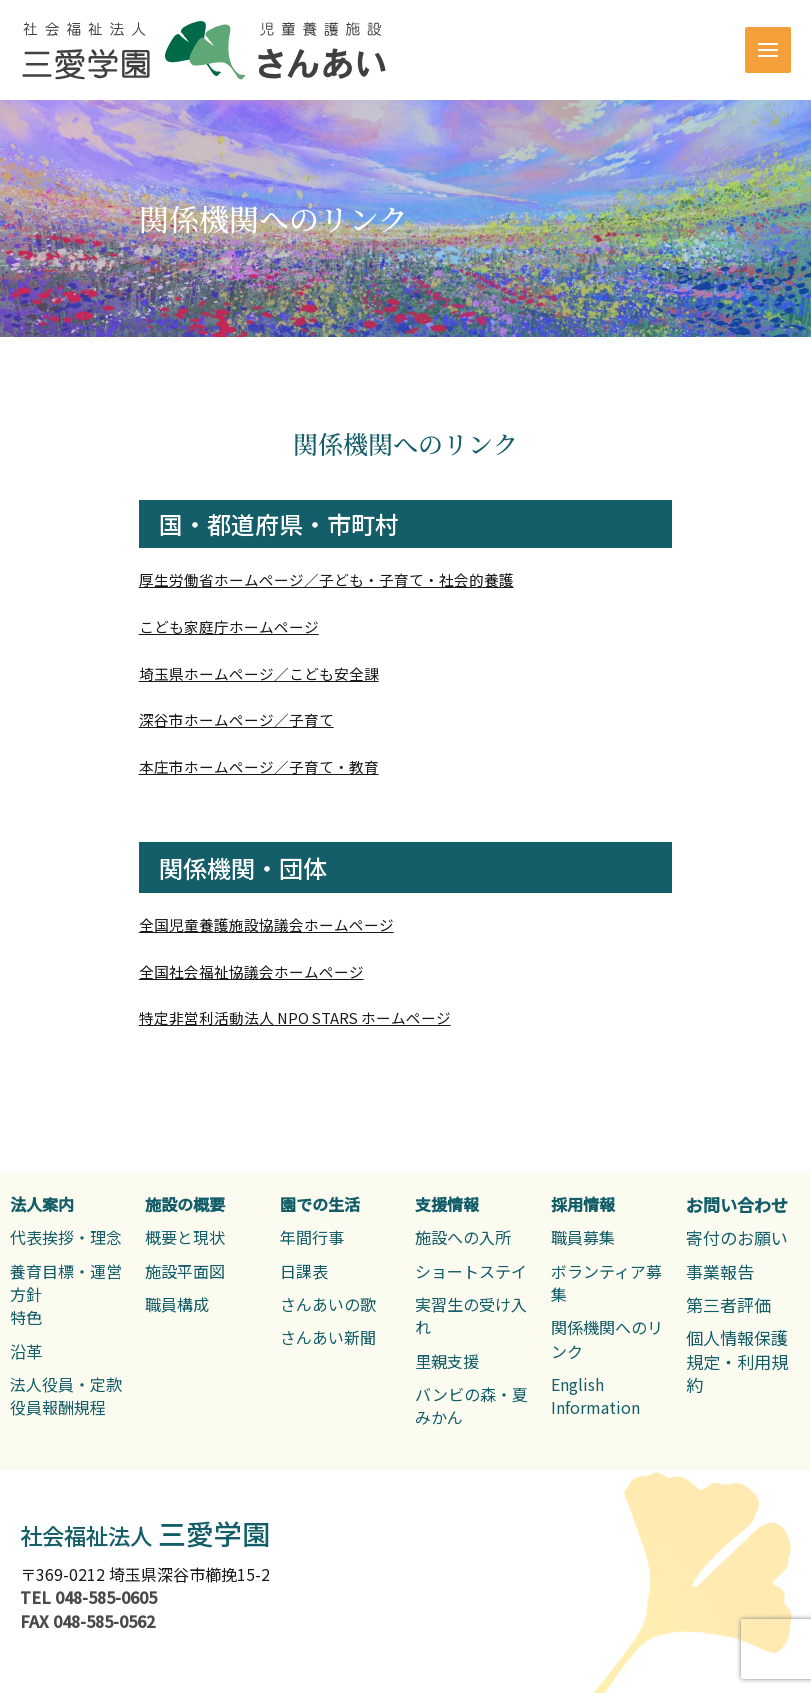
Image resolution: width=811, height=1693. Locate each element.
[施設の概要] (185, 1204)
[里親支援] (447, 1361)
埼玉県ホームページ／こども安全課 (259, 673)
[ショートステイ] (471, 1271)
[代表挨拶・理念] (66, 1237)
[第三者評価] (728, 1304)
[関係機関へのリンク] (608, 1339)
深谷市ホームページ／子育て (236, 719)
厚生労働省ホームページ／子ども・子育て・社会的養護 (326, 579)
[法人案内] (42, 1204)
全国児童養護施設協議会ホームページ (266, 924)
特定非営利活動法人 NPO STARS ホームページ (295, 1017)
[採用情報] (583, 1204)
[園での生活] (320, 1204)
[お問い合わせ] (737, 1204)
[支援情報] (447, 1204)
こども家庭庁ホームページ (229, 626)
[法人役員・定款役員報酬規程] (66, 1396)
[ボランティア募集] (608, 1283)
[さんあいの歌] (328, 1304)
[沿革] (26, 1351)
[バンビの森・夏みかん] (472, 1406)
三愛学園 (145, 1533)
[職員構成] (177, 1304)
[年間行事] (312, 1237)
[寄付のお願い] (737, 1237)
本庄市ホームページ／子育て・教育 (259, 766)
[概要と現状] (185, 1237)
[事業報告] (720, 1271)
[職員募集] (583, 1237)
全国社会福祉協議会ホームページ (251, 971)
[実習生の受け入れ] (472, 1316)
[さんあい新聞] (328, 1337)
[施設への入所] (463, 1237)
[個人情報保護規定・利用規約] (743, 1361)
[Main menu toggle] (768, 50)
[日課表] (304, 1271)
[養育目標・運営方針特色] (67, 1295)
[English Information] (608, 1396)
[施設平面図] (185, 1271)
